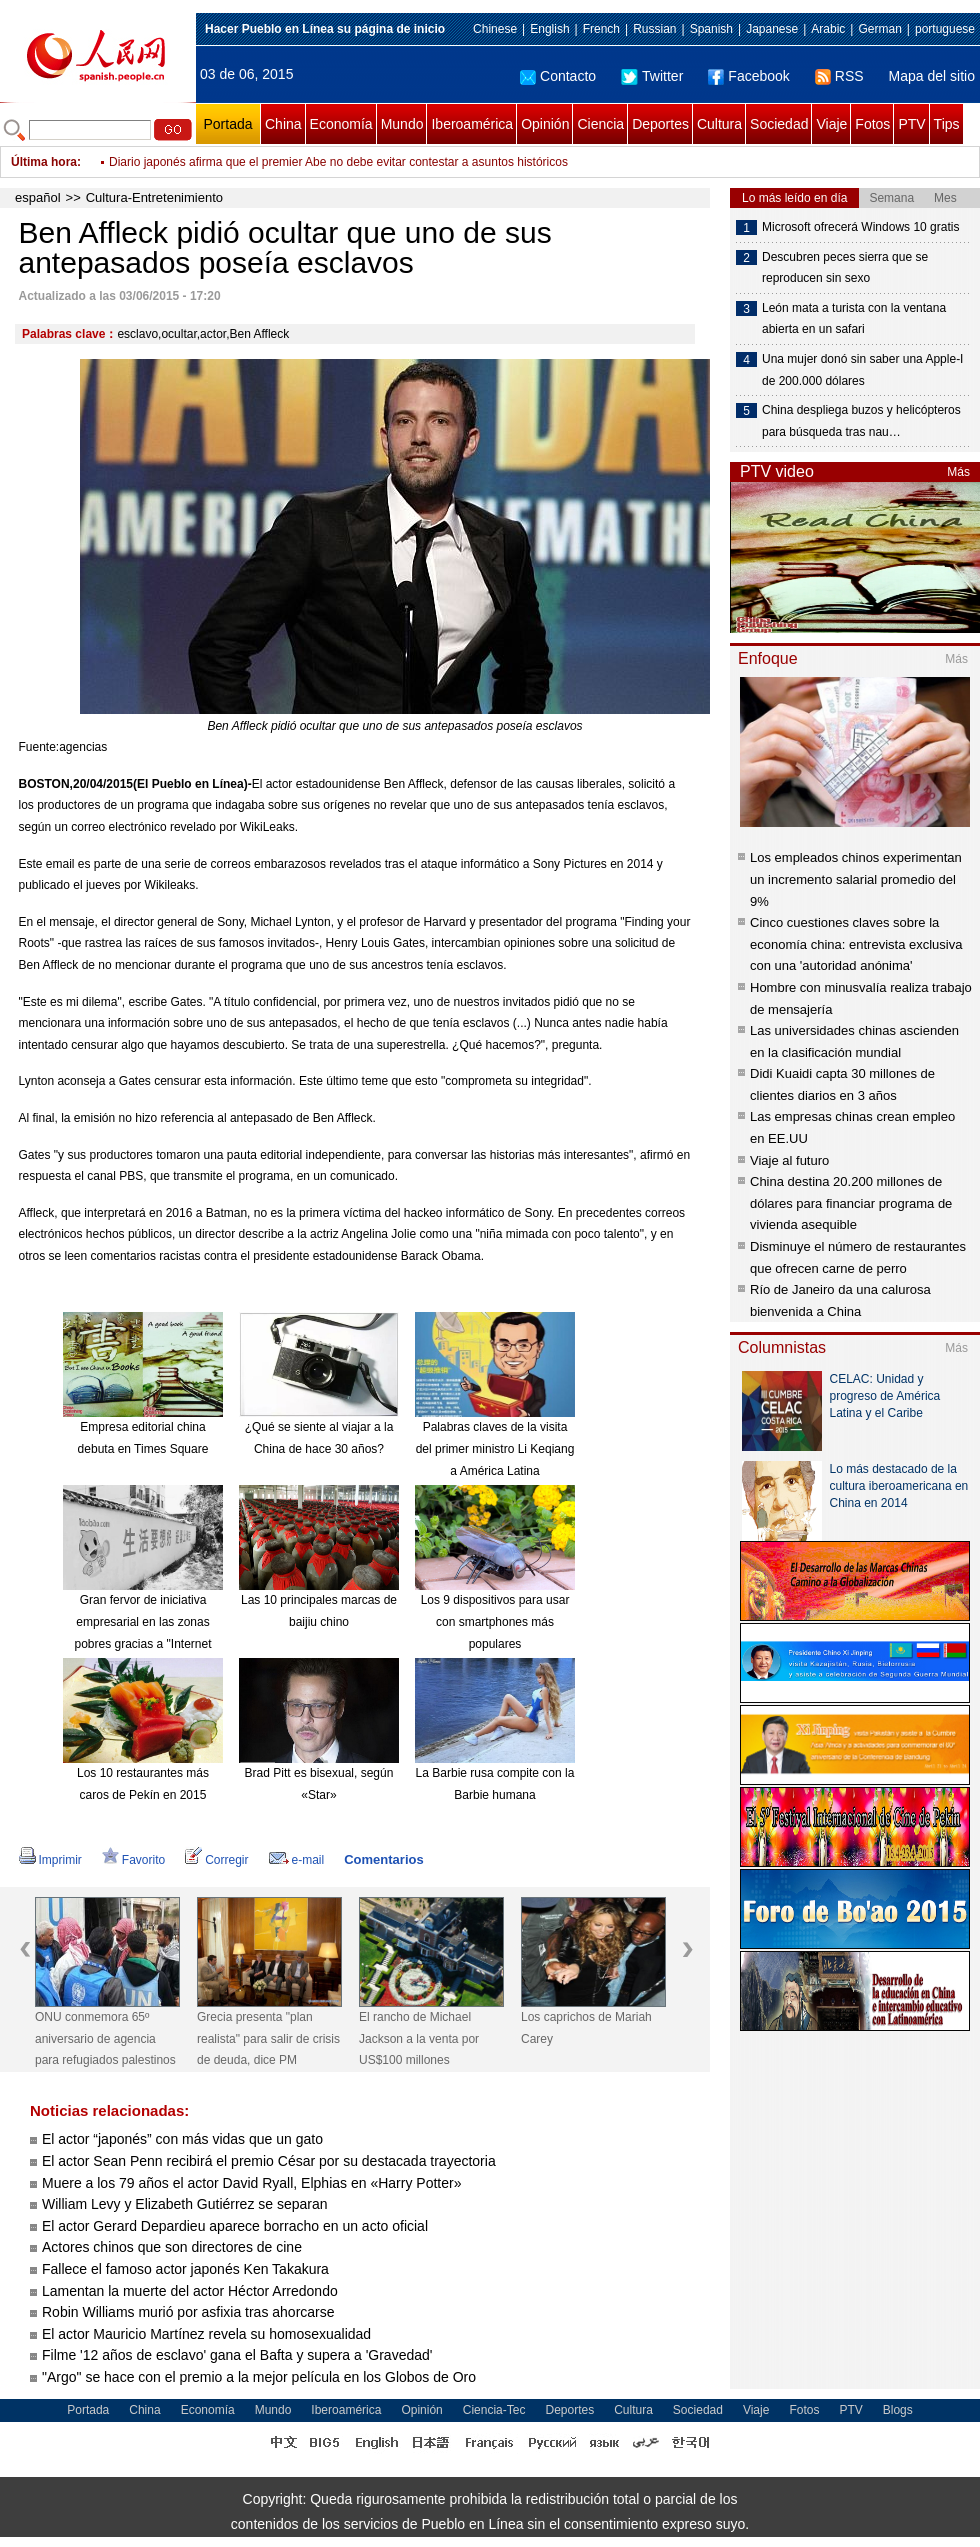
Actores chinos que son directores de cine (172, 2247)
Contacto (558, 76)
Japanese (772, 29)
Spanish (711, 29)
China (283, 124)
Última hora (44, 162)
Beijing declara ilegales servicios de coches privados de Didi (269, 162)
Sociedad (779, 124)
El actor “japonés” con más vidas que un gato (182, 2139)
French (601, 29)
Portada (227, 124)
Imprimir (50, 1860)
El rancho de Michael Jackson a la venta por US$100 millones (419, 2038)
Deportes (660, 124)
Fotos (872, 124)
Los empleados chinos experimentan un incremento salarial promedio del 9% (856, 879)
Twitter (652, 76)
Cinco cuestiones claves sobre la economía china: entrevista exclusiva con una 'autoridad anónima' (856, 944)
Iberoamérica (472, 124)
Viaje (831, 124)
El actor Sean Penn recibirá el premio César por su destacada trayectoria (269, 2161)
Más (958, 472)
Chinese (495, 29)
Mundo (402, 124)
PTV (911, 124)
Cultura (719, 124)
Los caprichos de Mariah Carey (586, 2028)
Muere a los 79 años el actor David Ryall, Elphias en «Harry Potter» (251, 2183)
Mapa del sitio (932, 76)
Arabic (828, 29)
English (549, 29)
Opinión (545, 124)
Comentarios (383, 1859)
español (38, 197)
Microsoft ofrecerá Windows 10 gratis (860, 227)
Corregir (216, 1860)
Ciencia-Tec (494, 2410)
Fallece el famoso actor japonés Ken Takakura (187, 2269)
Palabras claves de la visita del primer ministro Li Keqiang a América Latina (495, 1448)
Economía (341, 124)
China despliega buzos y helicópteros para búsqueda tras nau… (861, 421)
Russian (654, 29)
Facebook (748, 76)
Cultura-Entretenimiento (154, 197)
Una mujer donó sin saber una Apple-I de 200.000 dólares (862, 370)
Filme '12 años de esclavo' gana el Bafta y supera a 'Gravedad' (237, 2355)
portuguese (945, 29)
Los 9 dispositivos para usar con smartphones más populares (495, 1621)
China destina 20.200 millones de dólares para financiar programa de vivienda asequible (851, 1203)
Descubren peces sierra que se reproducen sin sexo (845, 268)
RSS (839, 76)
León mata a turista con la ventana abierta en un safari (854, 319)
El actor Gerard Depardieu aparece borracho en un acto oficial (235, 2226)
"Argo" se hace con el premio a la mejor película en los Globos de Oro (259, 2377)
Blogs (898, 2410)
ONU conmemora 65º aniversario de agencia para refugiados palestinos (105, 2038)
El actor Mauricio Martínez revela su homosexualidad (206, 2334)
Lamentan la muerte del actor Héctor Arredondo (190, 2291)
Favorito (133, 1860)
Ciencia (600, 124)
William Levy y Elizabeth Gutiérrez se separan (185, 2204)
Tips (947, 124)
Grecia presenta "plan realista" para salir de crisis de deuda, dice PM (268, 2038)
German (879, 29)
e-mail (297, 1860)
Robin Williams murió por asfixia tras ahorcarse (188, 2312)
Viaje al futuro (789, 1160)
